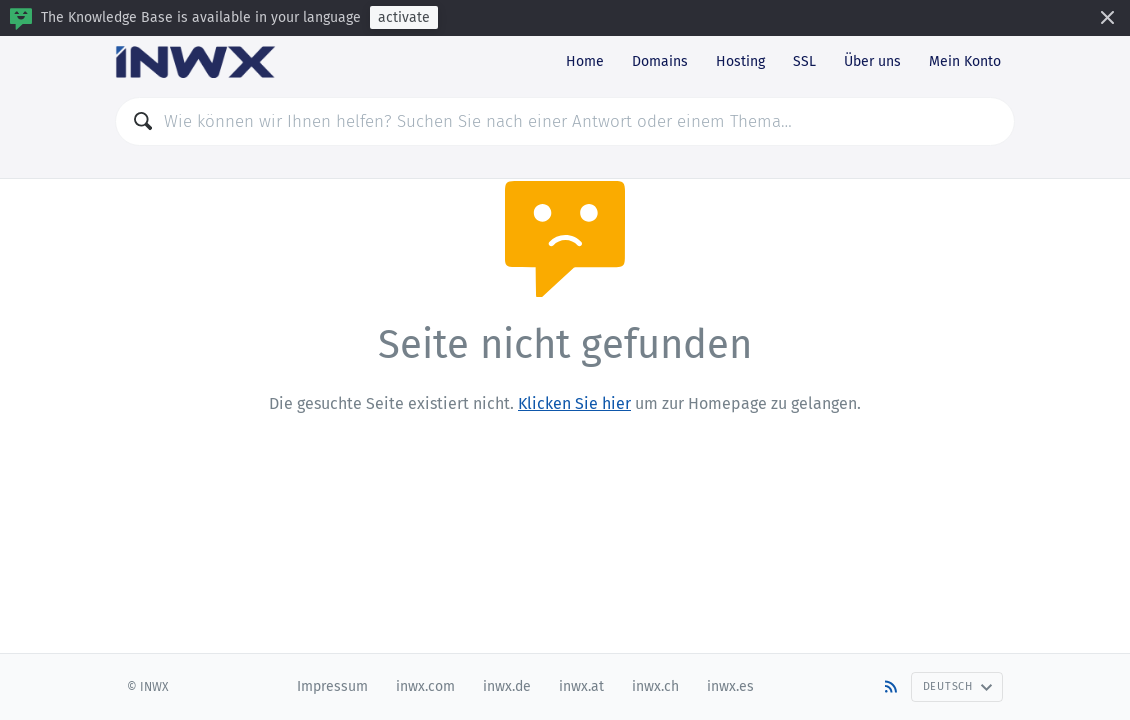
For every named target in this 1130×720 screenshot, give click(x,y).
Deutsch (958, 686)
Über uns (872, 61)
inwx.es (730, 686)
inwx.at (581, 686)
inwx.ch (655, 686)
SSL (804, 61)
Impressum (332, 686)
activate (404, 17)
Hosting (740, 61)
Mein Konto (965, 61)
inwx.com (425, 686)
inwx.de (507, 686)
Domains (660, 61)
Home (585, 61)
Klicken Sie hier (574, 403)
